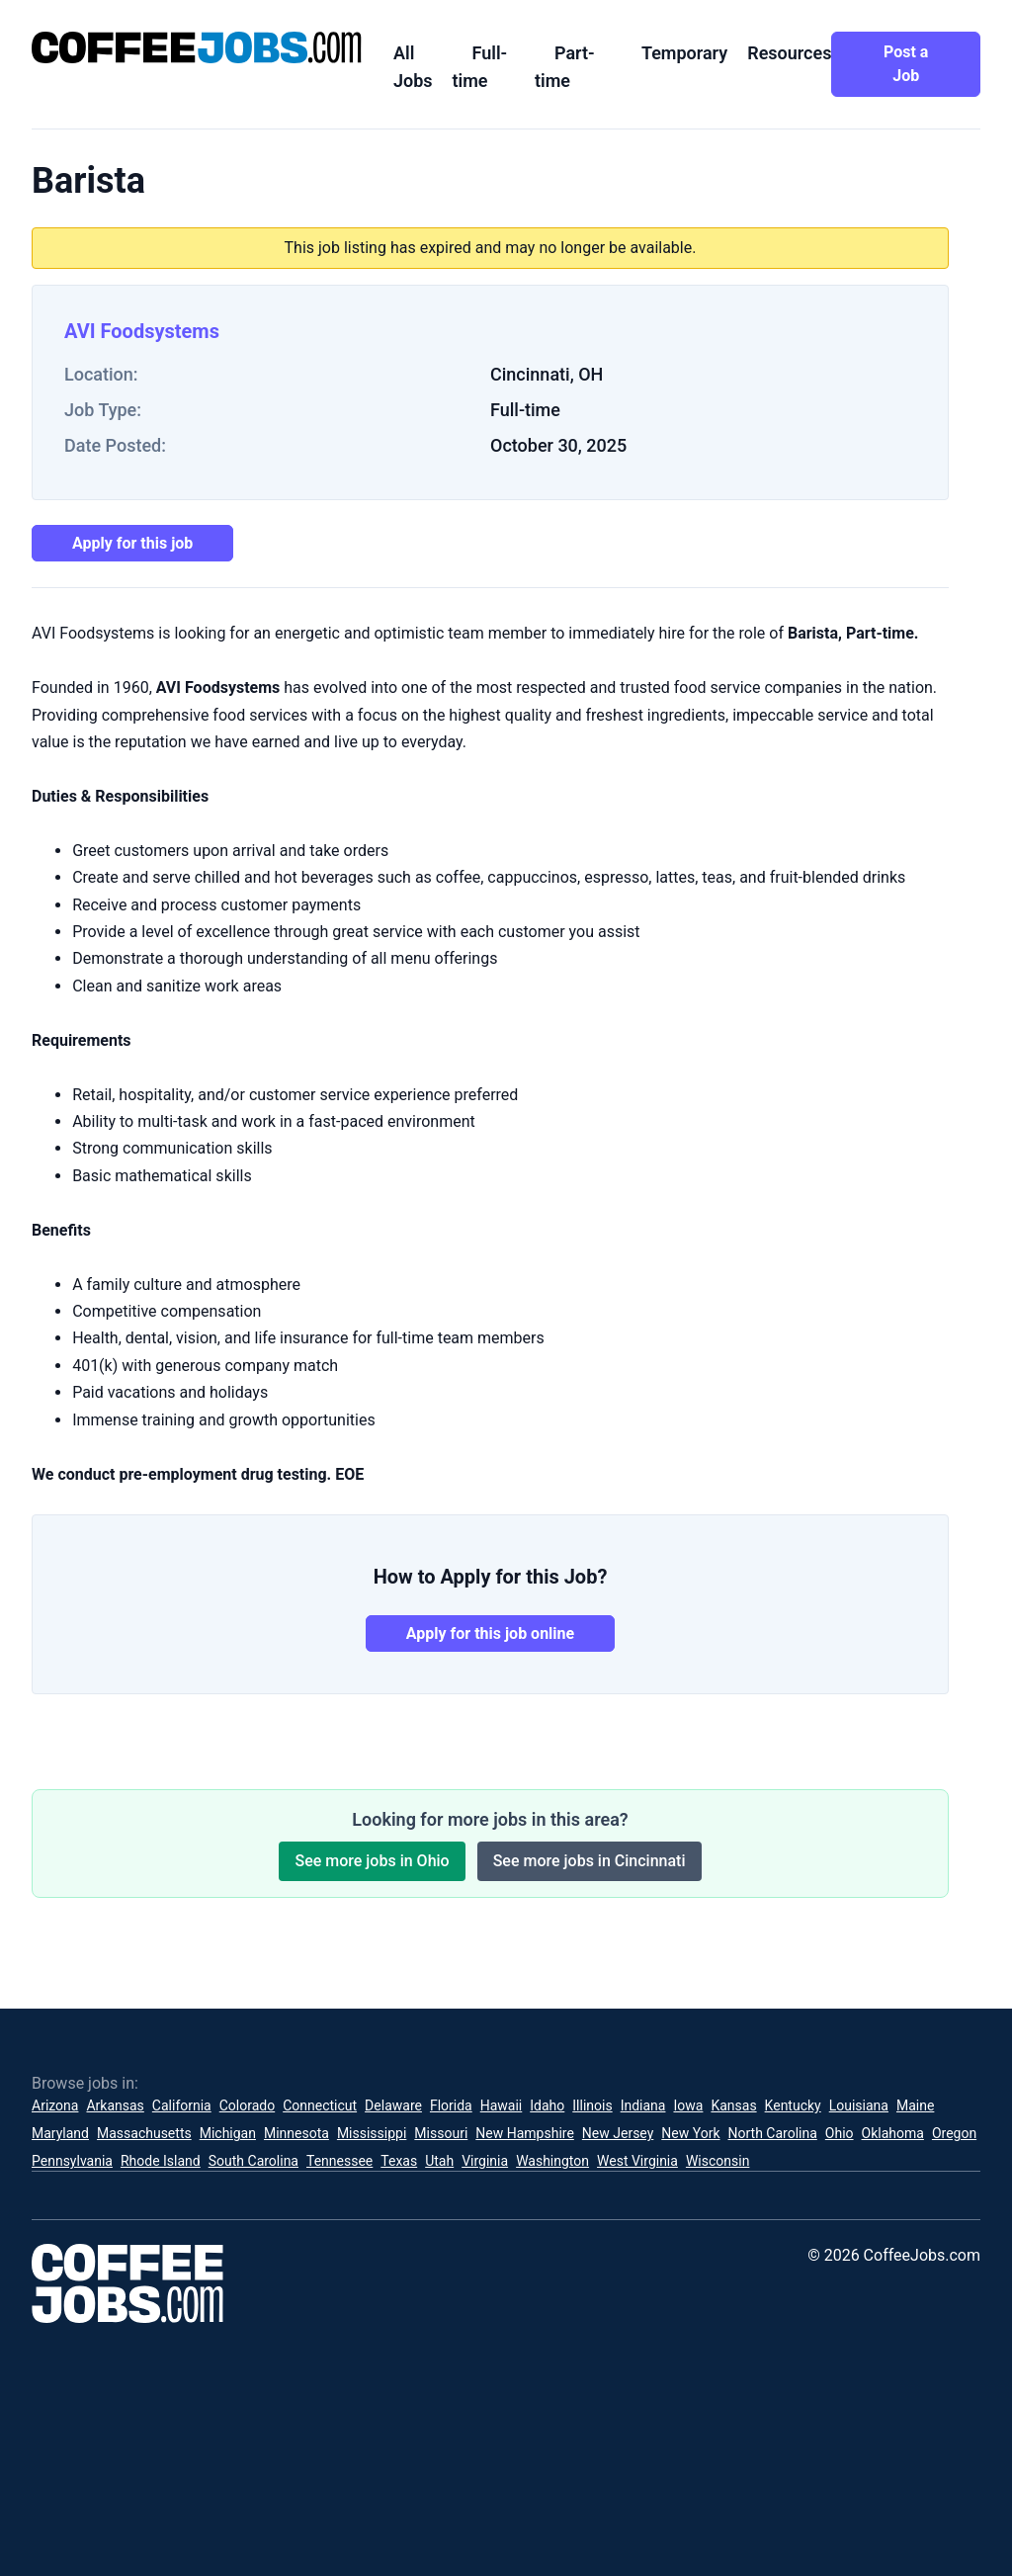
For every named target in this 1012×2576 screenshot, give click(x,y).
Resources (789, 53)
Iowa (688, 2105)
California (181, 2105)
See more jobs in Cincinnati (589, 1860)
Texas (398, 2161)
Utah (439, 2161)
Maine (915, 2105)
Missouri (440, 2133)
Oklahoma (893, 2133)
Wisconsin (717, 2161)
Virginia (485, 2161)
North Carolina (772, 2133)
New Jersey (617, 2133)
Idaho (547, 2105)
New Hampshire (524, 2133)
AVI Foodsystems (141, 331)
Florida (451, 2105)
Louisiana (858, 2105)
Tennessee (339, 2161)
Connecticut (320, 2105)
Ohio (839, 2133)
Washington (552, 2161)
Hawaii (501, 2105)
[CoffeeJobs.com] (197, 47)
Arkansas (114, 2105)
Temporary (684, 53)
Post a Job (906, 64)
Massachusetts (144, 2133)
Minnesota (296, 2133)
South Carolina (253, 2161)
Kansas (733, 2105)
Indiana (643, 2105)
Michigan (228, 2133)
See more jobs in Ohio (372, 1860)
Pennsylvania (72, 2161)
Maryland (60, 2133)
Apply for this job (132, 543)
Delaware (393, 2105)
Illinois (592, 2105)
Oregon (954, 2133)
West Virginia (637, 2161)
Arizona (55, 2105)
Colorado (247, 2105)
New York (690, 2133)
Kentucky (793, 2105)
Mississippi (371, 2133)
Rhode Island (161, 2161)
